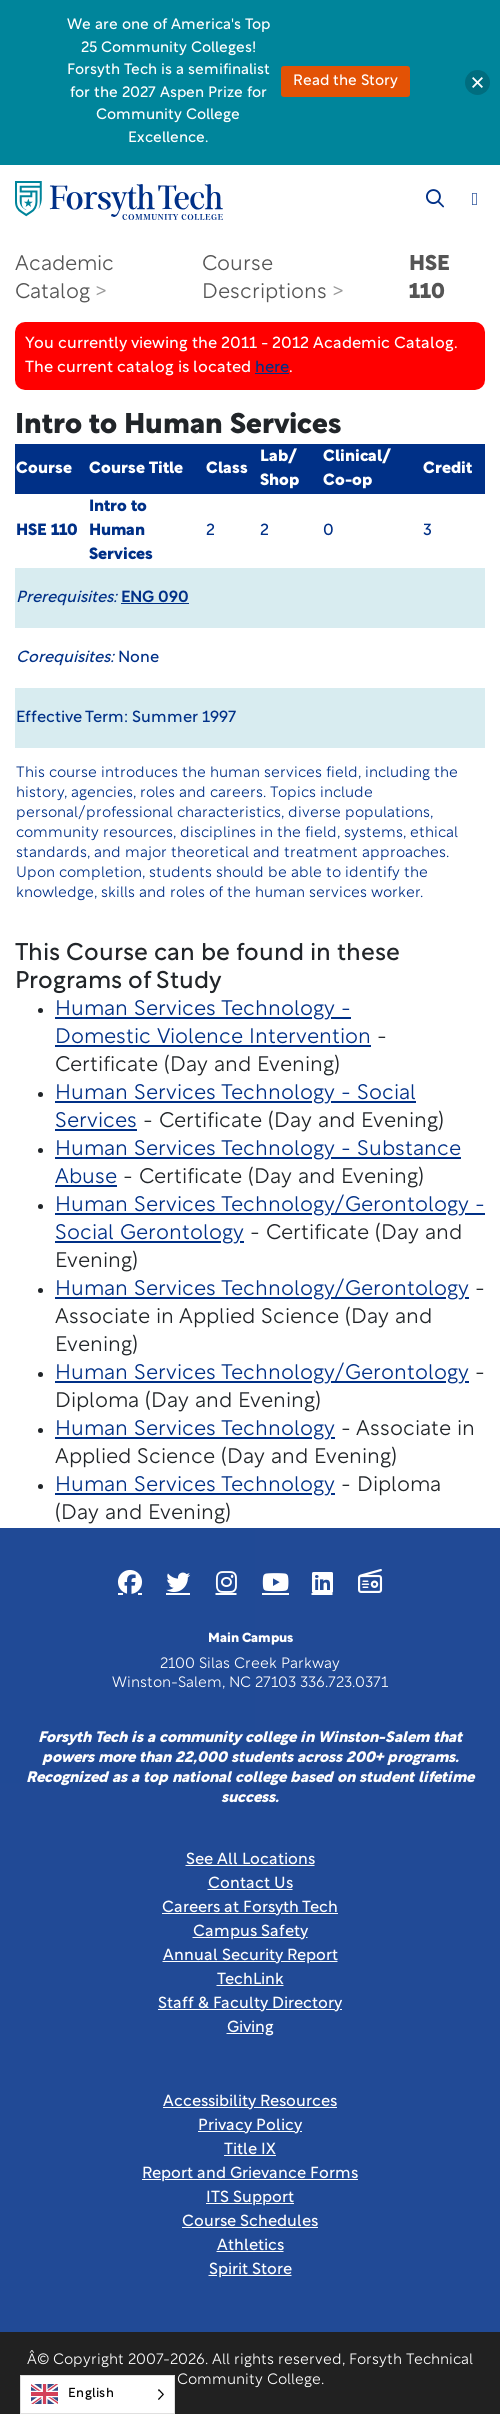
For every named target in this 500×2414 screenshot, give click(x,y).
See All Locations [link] (250, 1860)
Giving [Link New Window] (250, 2028)
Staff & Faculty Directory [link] (250, 2004)
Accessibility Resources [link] (250, 2102)
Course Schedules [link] (250, 2222)
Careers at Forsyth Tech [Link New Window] (250, 1908)
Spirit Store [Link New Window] (250, 2270)
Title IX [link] (250, 2150)
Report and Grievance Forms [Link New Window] (250, 2174)
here (272, 368)
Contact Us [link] (250, 1884)
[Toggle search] (435, 199)
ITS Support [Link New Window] (250, 2198)
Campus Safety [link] (250, 1932)
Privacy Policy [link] (250, 2126)
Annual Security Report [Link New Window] (250, 1956)
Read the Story (345, 81)
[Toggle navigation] (475, 199)
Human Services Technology (195, 1429)
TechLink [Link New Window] (250, 1980)
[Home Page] (119, 200)
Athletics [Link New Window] (250, 2246)
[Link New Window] (130, 1582)
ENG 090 (155, 598)
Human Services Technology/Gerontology (262, 1289)
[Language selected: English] (97, 2394)
